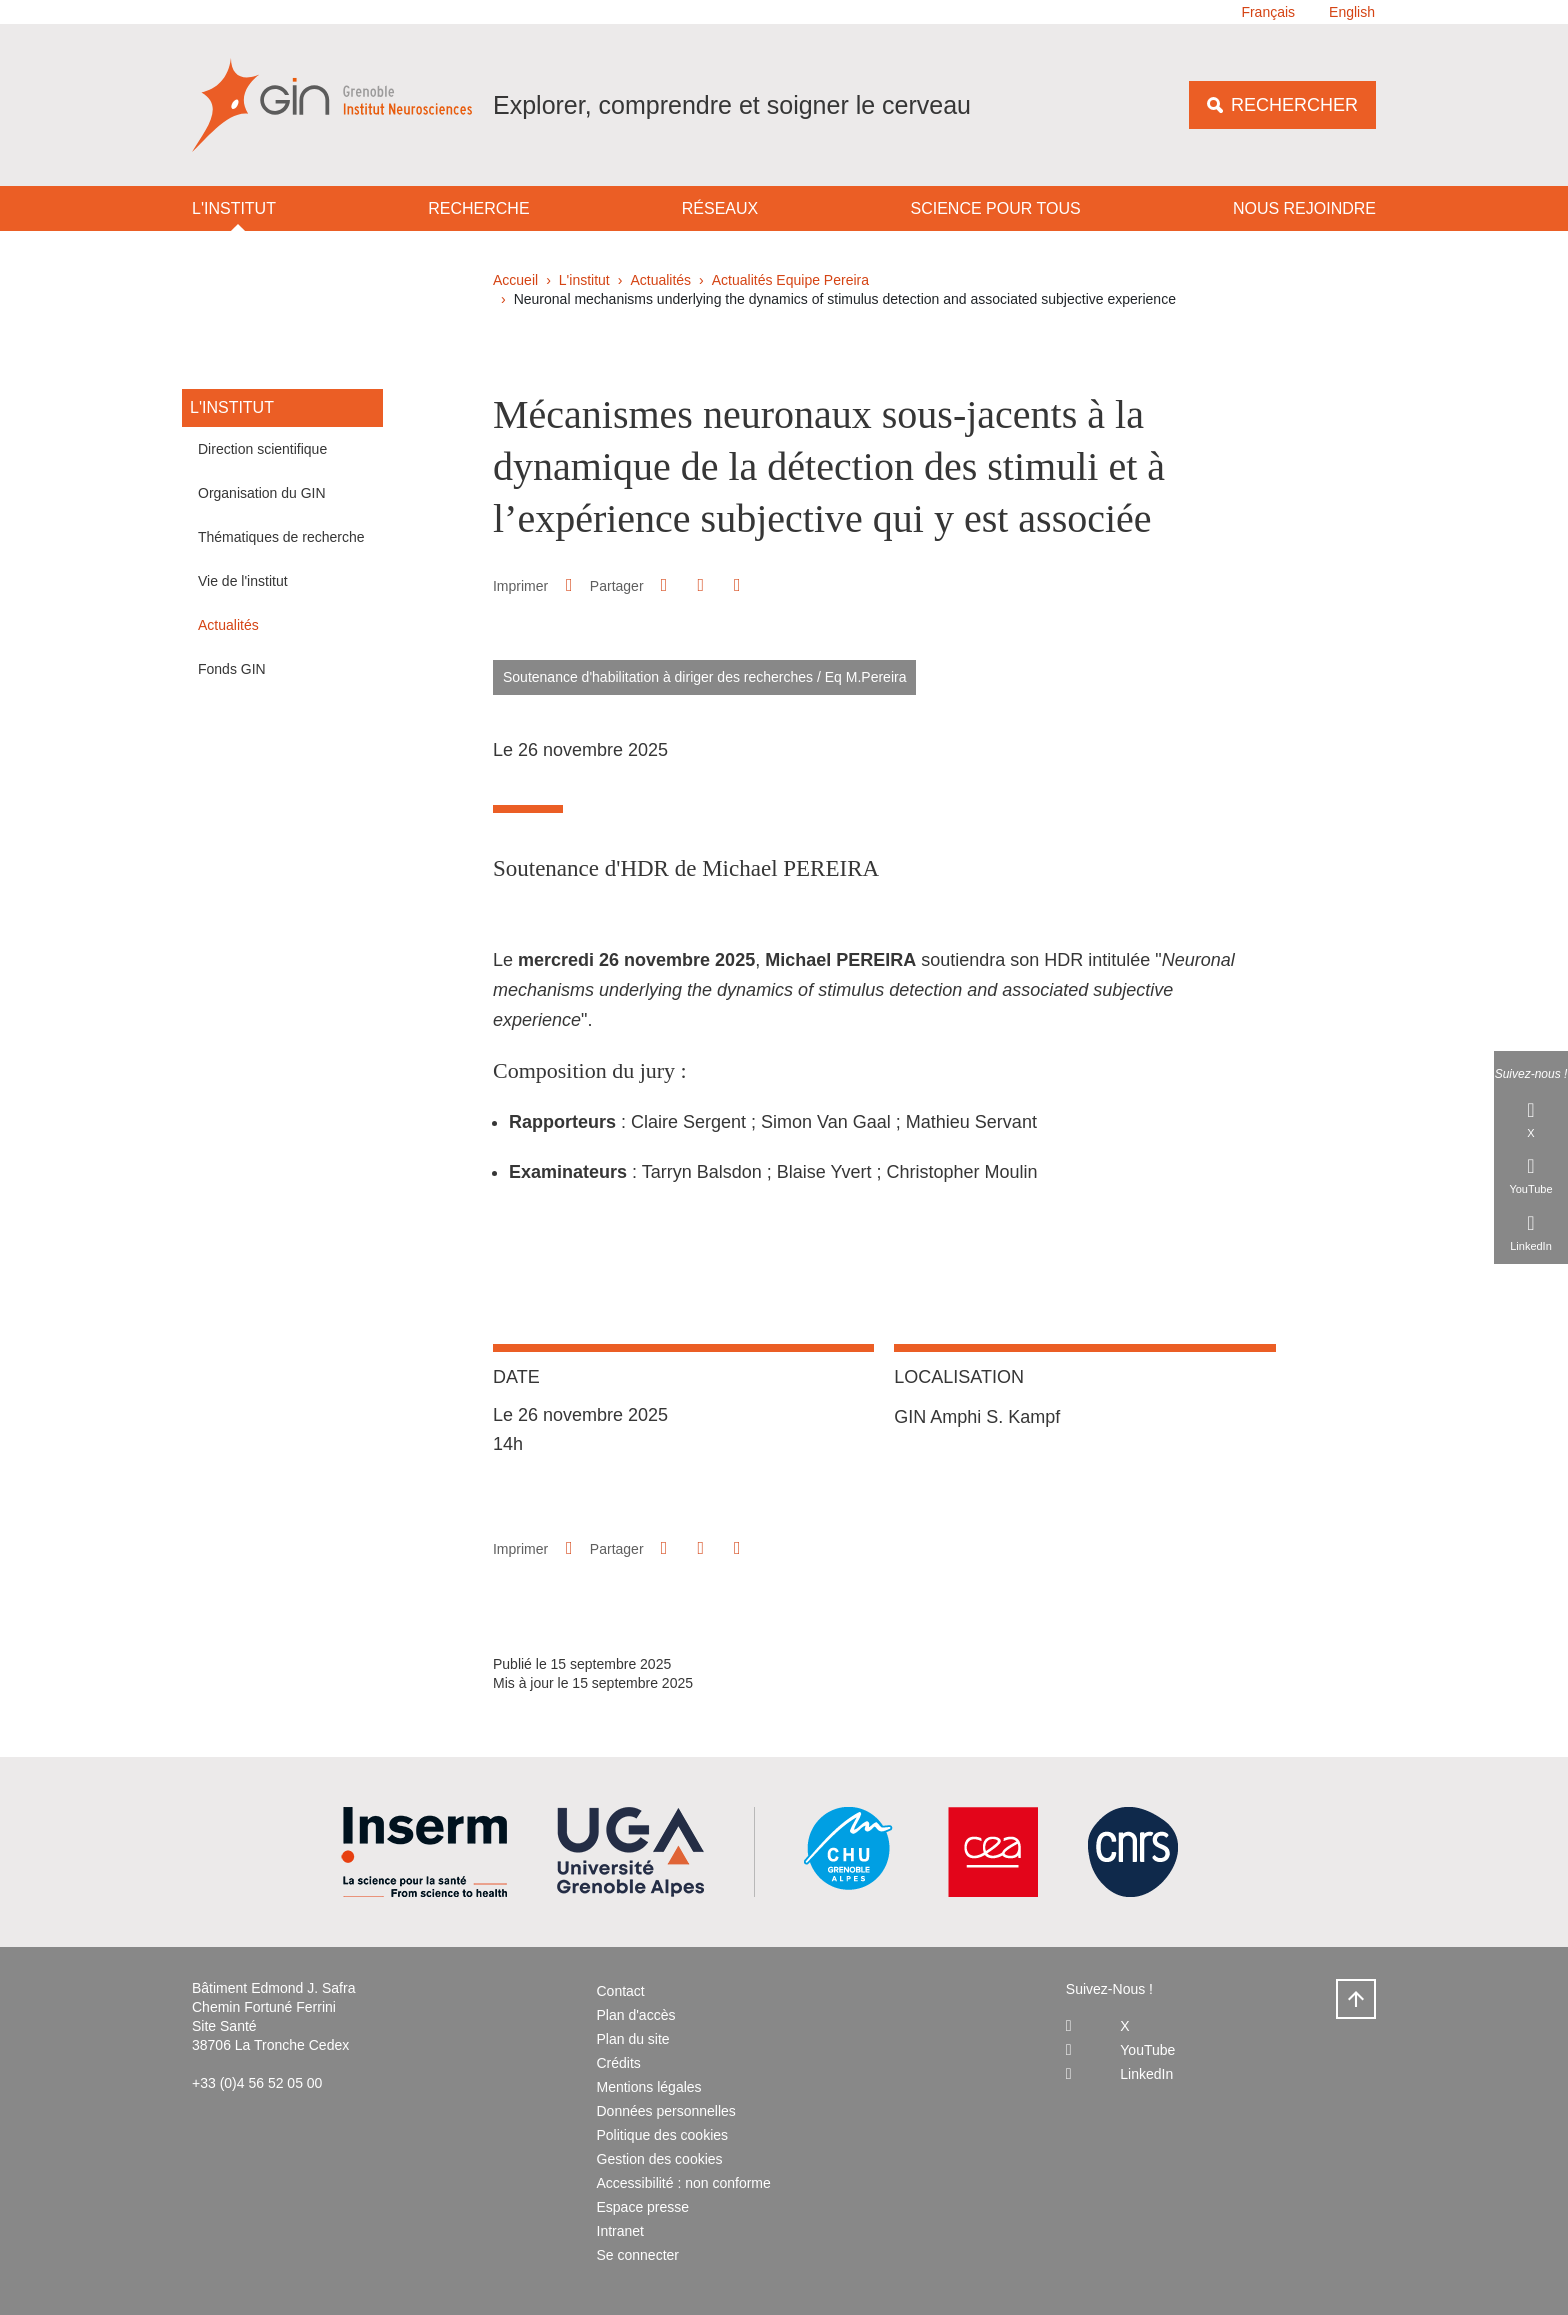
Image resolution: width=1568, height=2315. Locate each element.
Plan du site (633, 2039)
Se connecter (638, 2255)
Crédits (619, 2063)
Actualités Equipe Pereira (790, 280)
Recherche (478, 208)
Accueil (515, 280)
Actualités (660, 280)
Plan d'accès (636, 2015)
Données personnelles (666, 2111)
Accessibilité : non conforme (684, 2183)
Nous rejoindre (1304, 208)
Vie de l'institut (243, 581)
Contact (621, 1991)
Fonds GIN (232, 669)
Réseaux (720, 208)
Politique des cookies (663, 2135)
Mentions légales (649, 2087)
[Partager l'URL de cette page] (737, 585)
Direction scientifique (262, 449)
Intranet (620, 2231)
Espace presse (643, 2207)
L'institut (234, 208)
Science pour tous (996, 208)
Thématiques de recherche (281, 537)
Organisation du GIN (262, 493)
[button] (664, 585)
